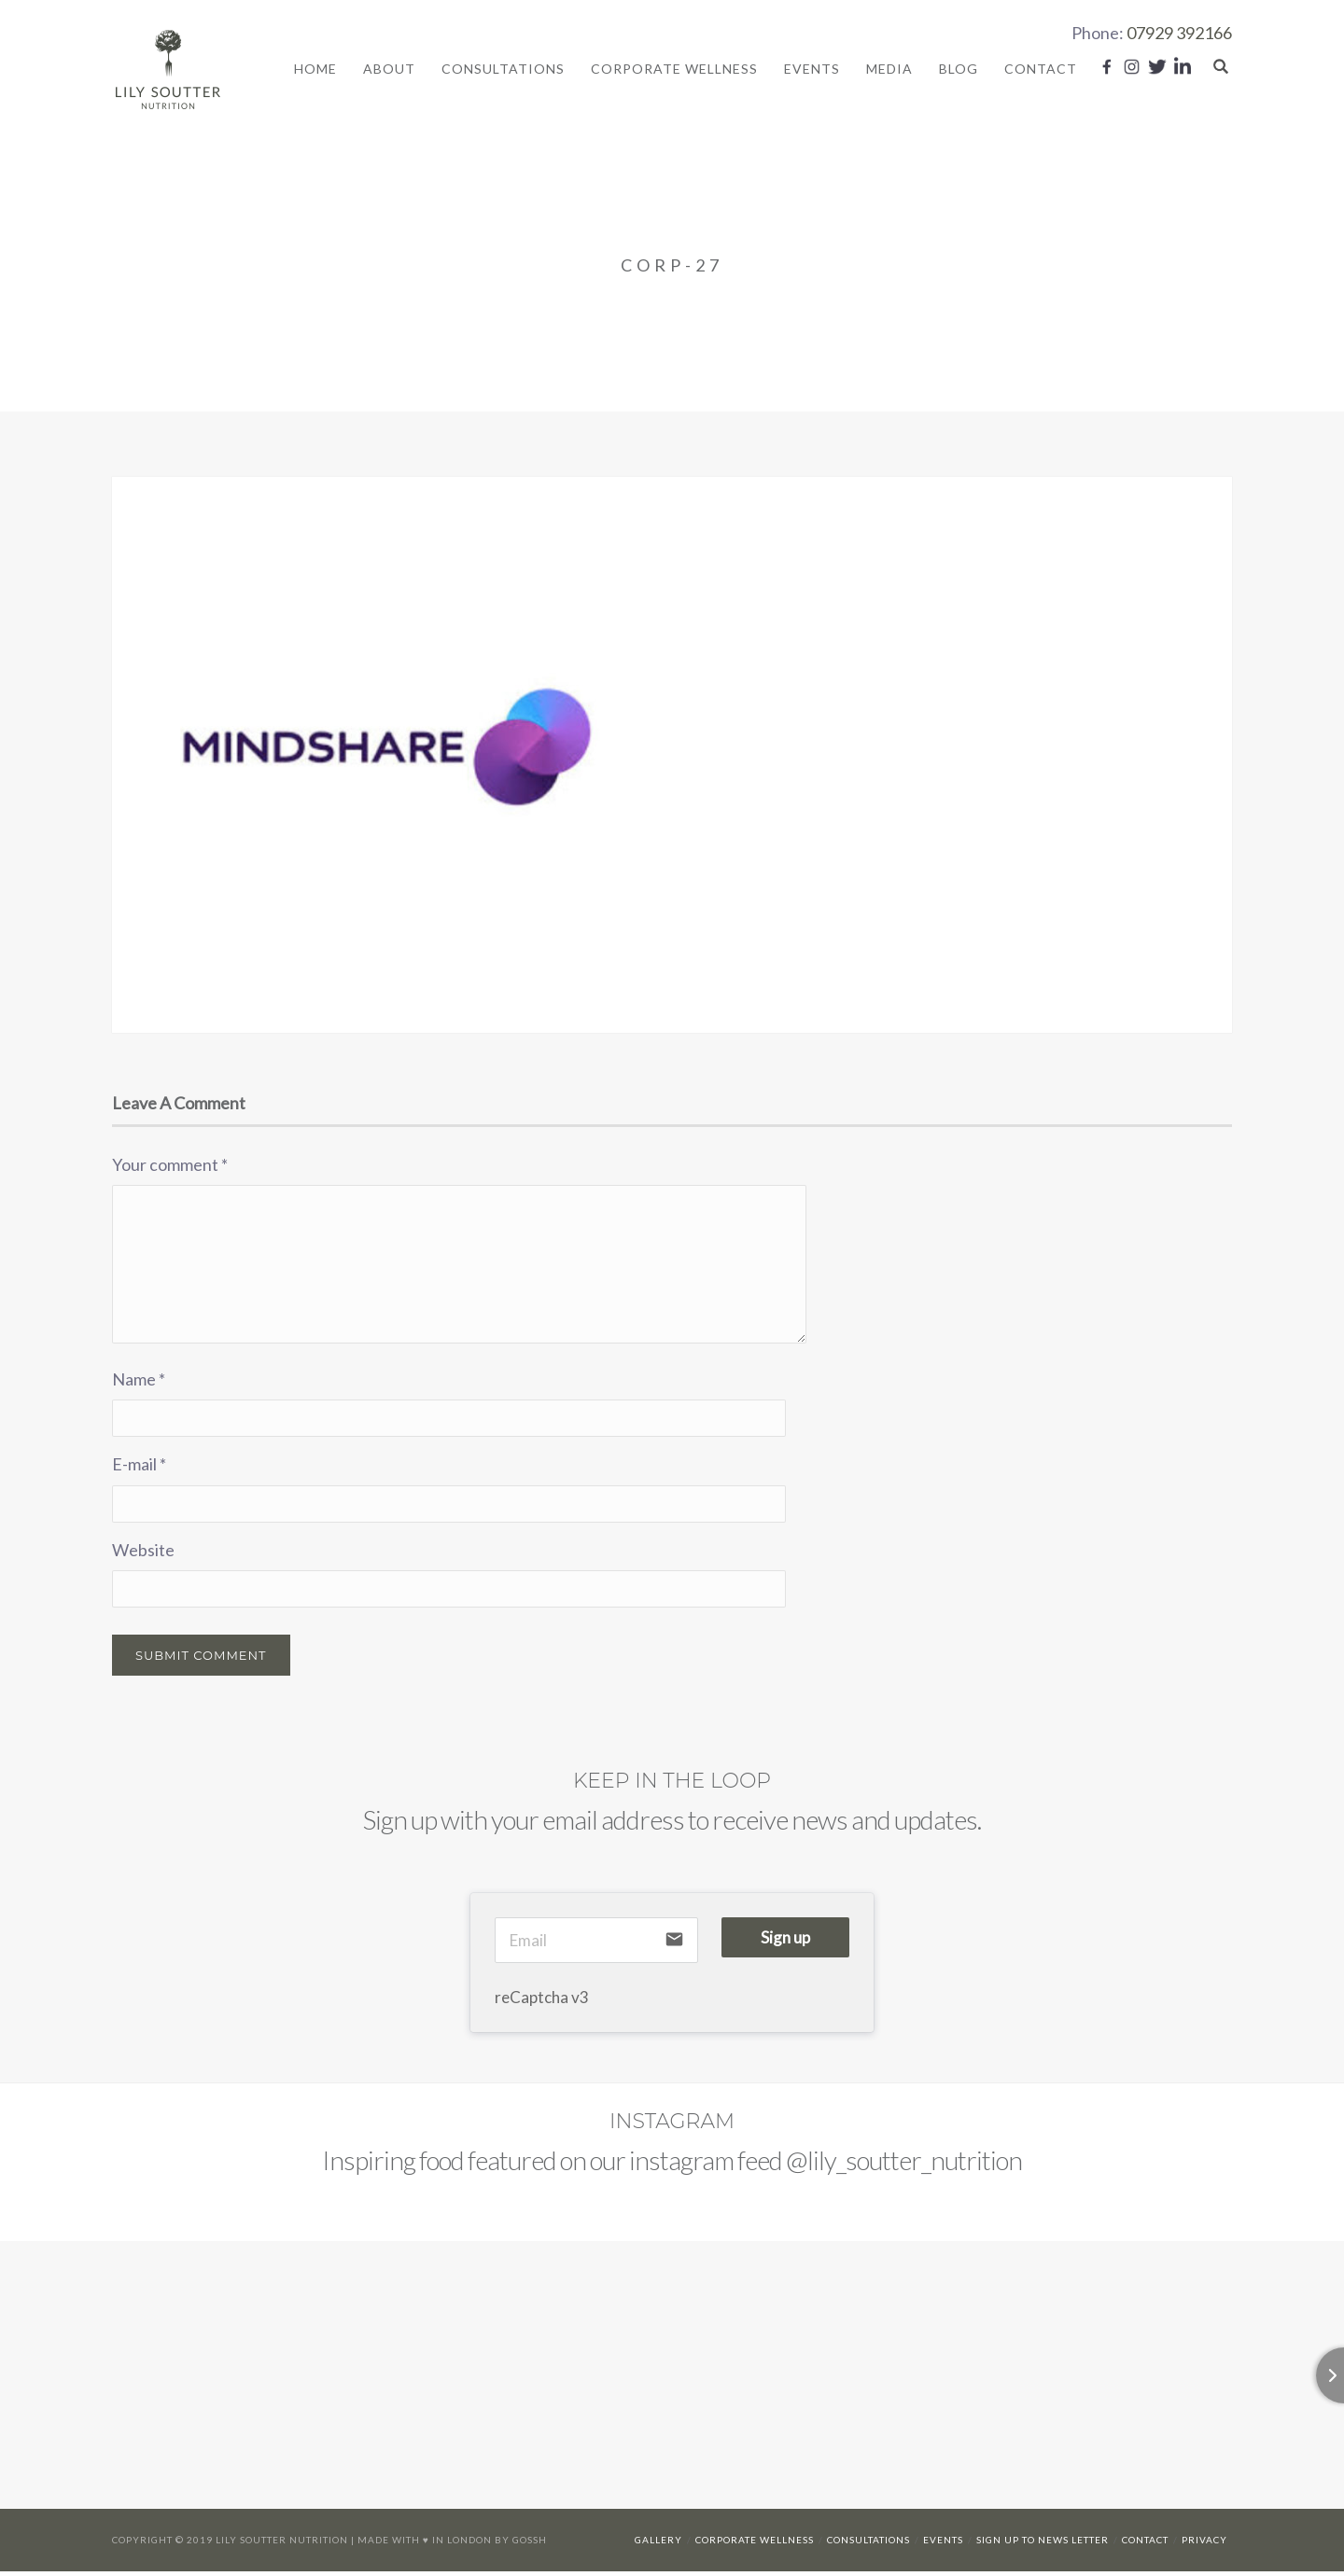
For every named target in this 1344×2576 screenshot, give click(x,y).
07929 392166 (1179, 32)
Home (315, 69)
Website (143, 1554)
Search (1221, 67)
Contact (1040, 69)
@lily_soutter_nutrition (904, 2163)
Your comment (170, 1168)
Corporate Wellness (674, 69)
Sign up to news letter (1042, 2544)
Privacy (1204, 2544)
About (389, 69)
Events (812, 69)
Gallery (658, 2544)
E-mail (139, 1468)
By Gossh (521, 2544)
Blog (958, 69)
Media (889, 69)
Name (138, 1382)
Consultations (503, 69)
